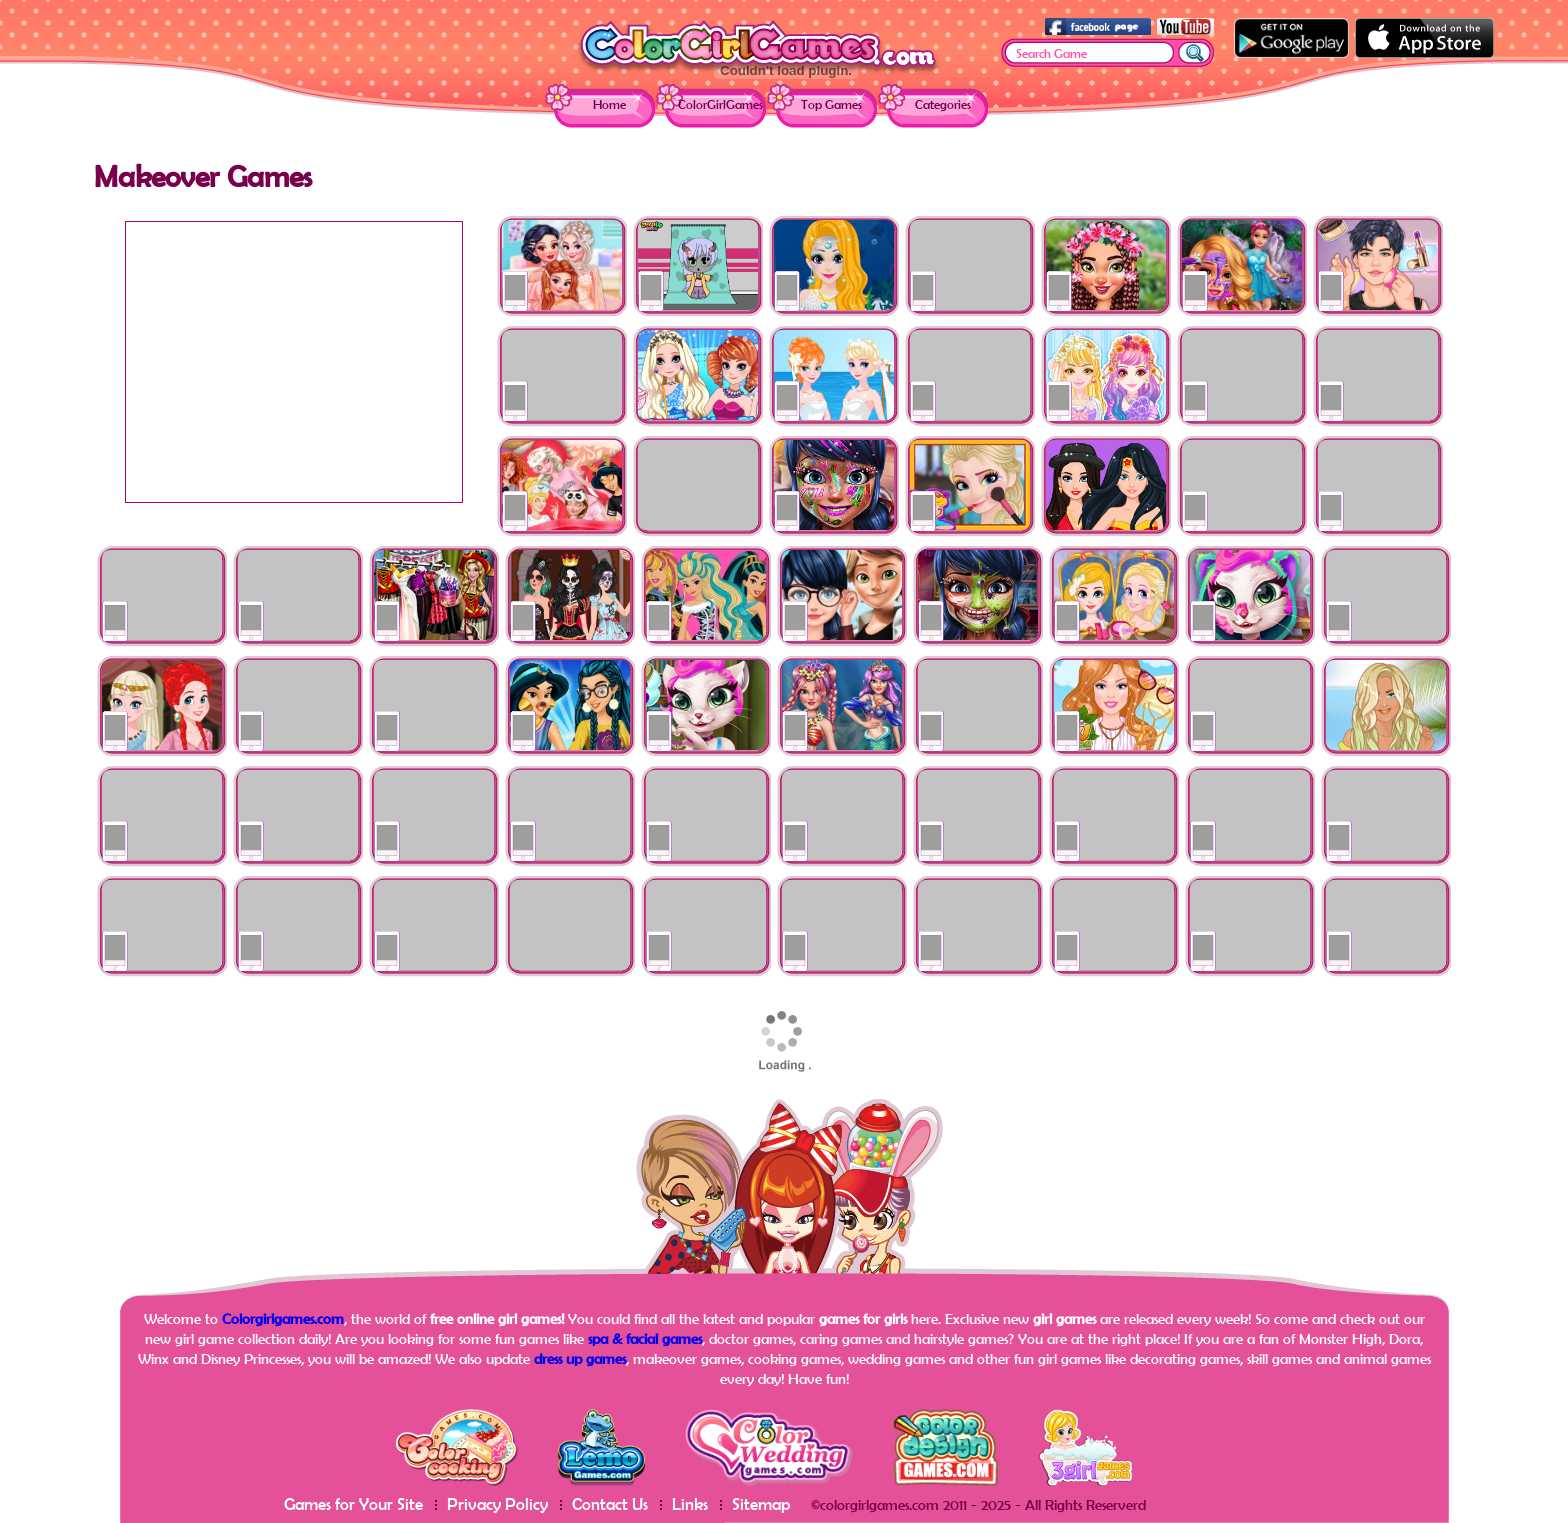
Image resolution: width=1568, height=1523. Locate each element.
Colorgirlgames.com (283, 1318)
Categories (943, 104)
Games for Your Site (353, 1503)
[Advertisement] (294, 362)
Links (690, 1503)
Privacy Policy (497, 1503)
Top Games (831, 104)
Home (609, 104)
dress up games (580, 1358)
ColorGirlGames (720, 104)
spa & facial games (645, 1338)
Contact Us (610, 1503)
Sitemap (761, 1503)
